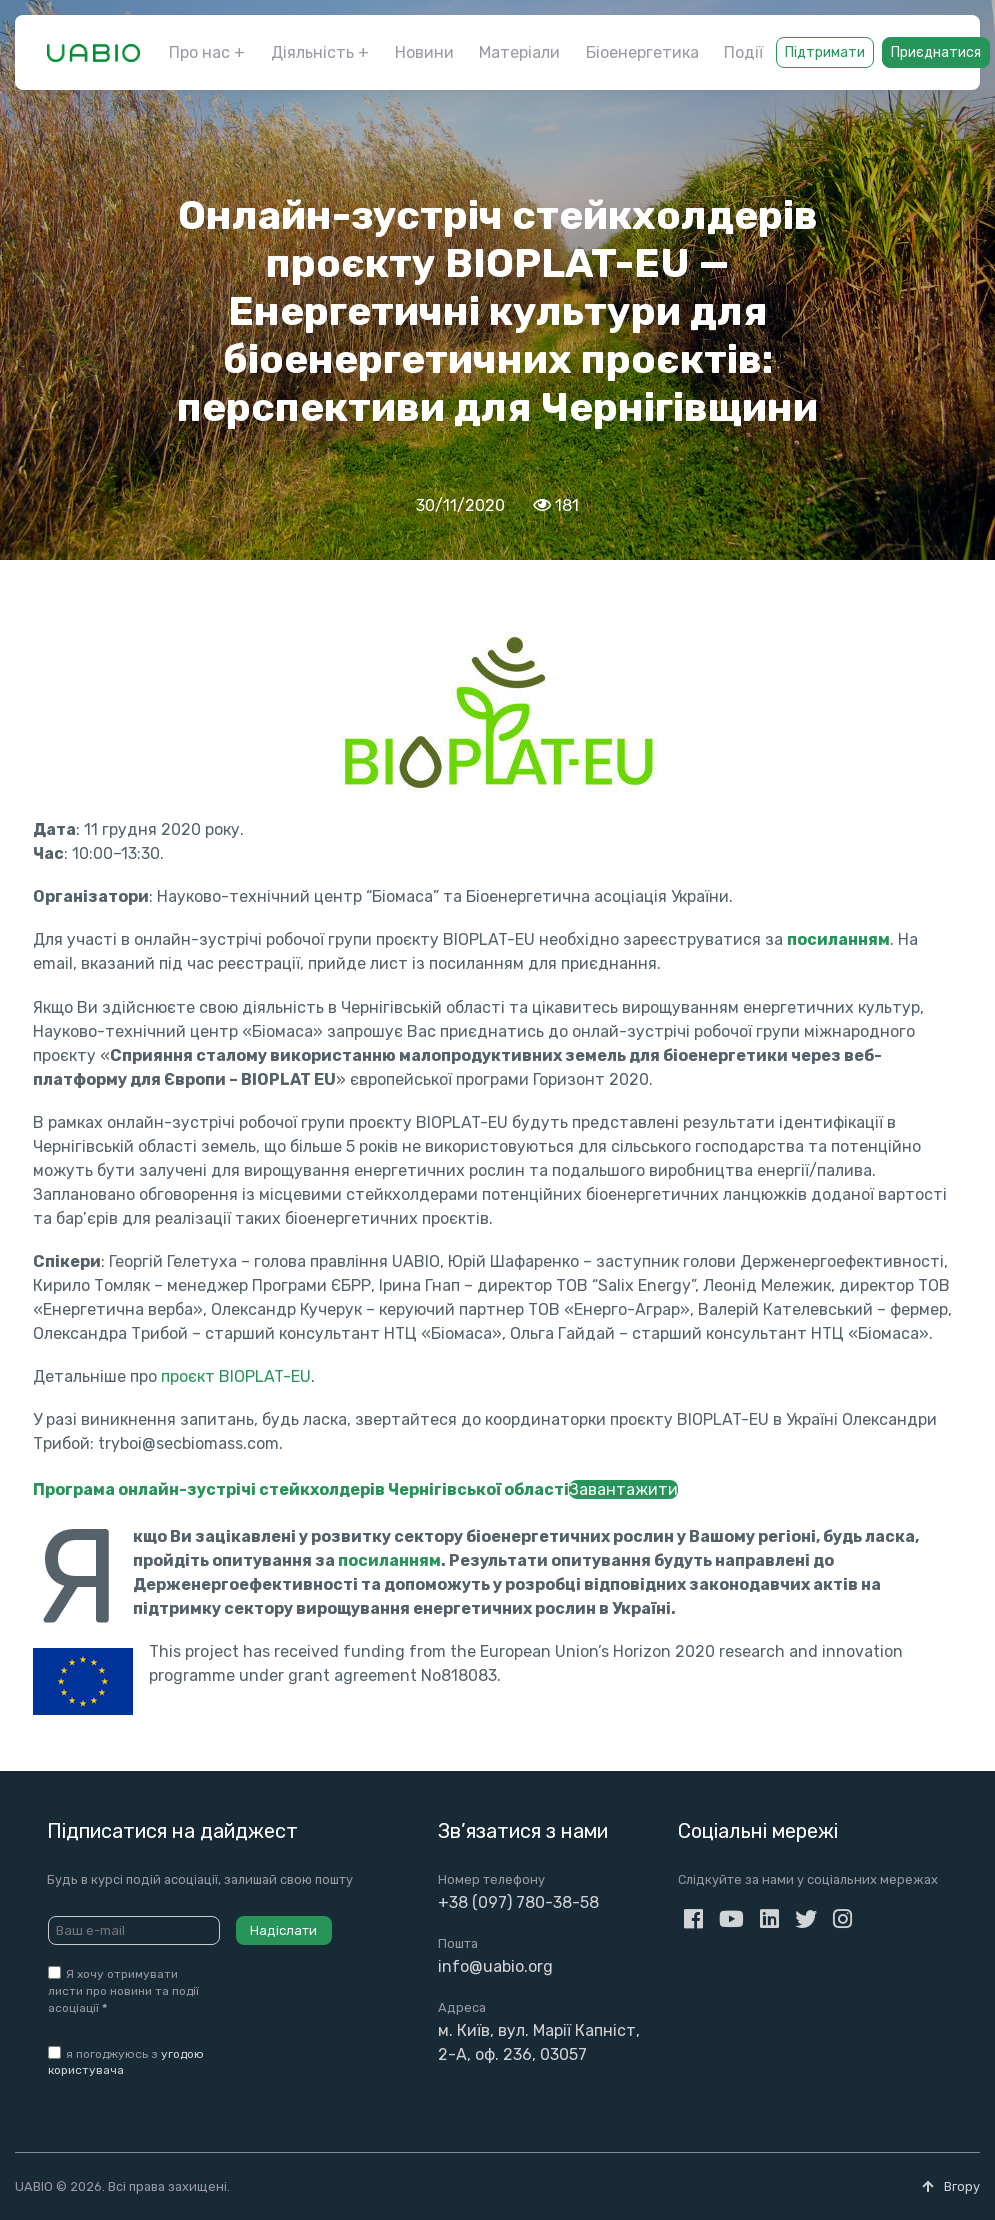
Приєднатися (936, 52)
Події (743, 52)
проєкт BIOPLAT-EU (236, 1376)
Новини (424, 52)
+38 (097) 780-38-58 (518, 1902)
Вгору (951, 2186)
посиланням (389, 1560)
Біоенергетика (642, 52)
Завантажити (623, 1489)
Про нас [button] (199, 52)
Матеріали (519, 52)
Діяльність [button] (312, 52)
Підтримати (825, 52)
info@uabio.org (495, 1966)
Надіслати (283, 1930)
